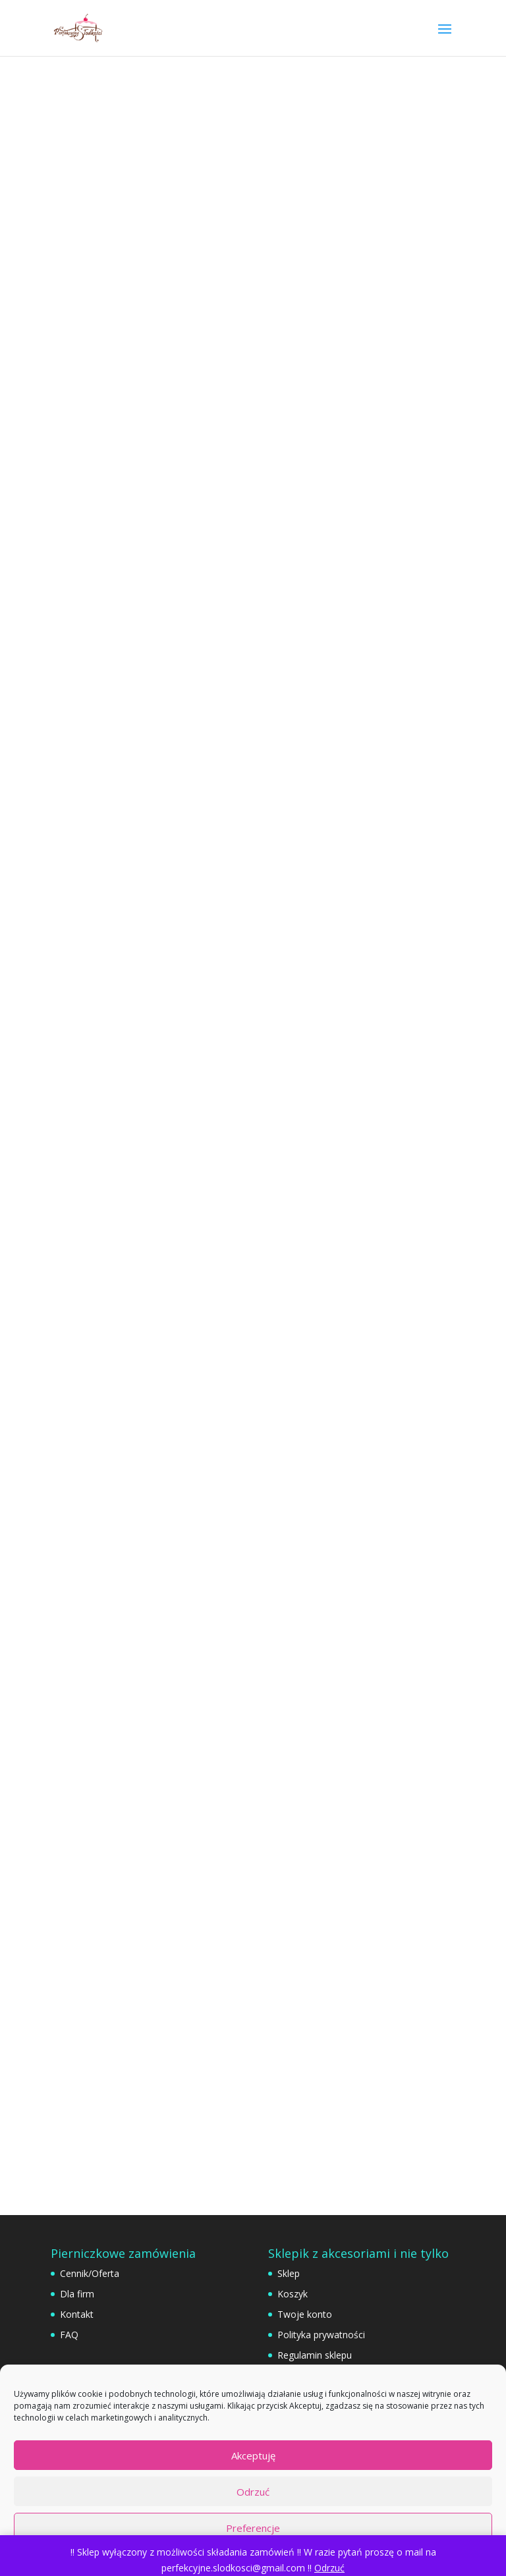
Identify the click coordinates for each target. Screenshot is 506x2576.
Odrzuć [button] (329, 2568)
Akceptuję (253, 2455)
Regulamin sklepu (314, 2355)
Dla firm (77, 2294)
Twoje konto (304, 2314)
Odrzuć (253, 2491)
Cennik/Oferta (89, 2273)
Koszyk (292, 2294)
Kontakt (77, 2314)
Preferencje (253, 2528)
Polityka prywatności (321, 2334)
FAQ (69, 2334)
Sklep (288, 2273)
